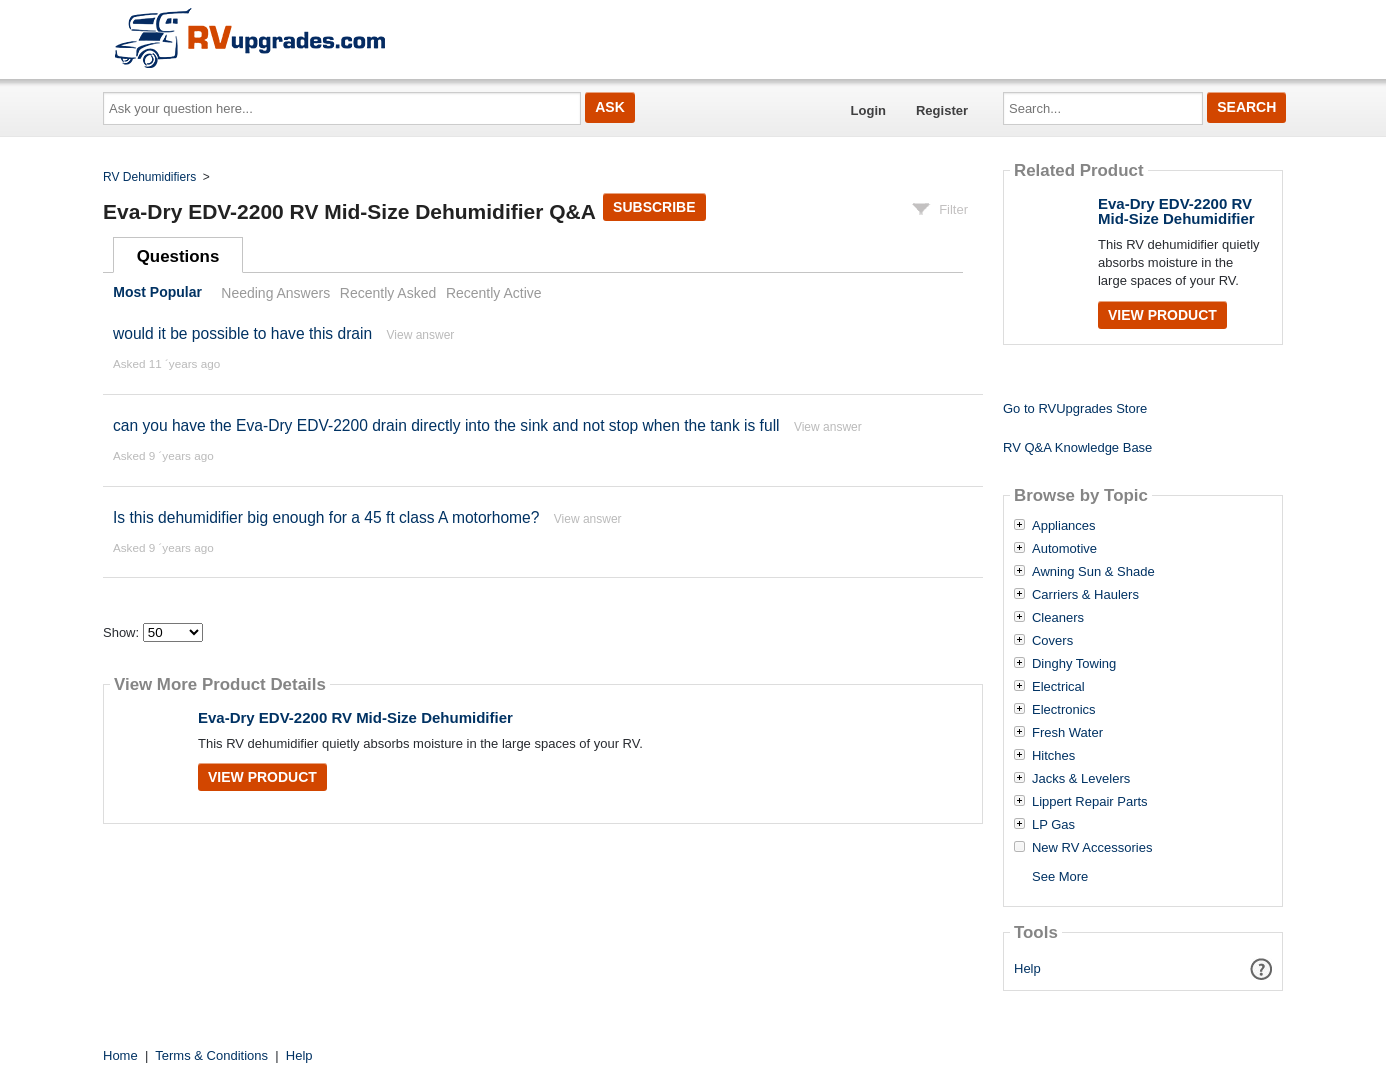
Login (868, 110)
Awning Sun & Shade (1093, 572)
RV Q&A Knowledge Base (1077, 447)
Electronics (1064, 710)
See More (1060, 876)
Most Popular (157, 293)
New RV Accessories (1092, 848)
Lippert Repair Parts (1090, 802)
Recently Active (494, 293)
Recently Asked (388, 293)
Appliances (1064, 526)
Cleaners (1058, 618)
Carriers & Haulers (1085, 595)
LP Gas (1053, 825)
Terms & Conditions (211, 1055)
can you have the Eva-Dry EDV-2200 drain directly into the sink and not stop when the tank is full (446, 425)
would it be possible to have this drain (242, 333)
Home (120, 1055)
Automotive (1064, 549)
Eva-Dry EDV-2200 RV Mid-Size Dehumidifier (355, 717)
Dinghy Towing (1074, 664)
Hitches (1053, 756)
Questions (178, 256)
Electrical (1058, 687)
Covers (1052, 641)
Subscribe (654, 207)
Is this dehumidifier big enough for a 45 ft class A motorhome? (326, 517)
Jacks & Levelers (1081, 779)
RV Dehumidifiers (149, 177)
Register (942, 110)
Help (1027, 968)
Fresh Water (1067, 733)
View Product (262, 777)
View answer (421, 335)
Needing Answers (275, 293)
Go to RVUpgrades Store (1075, 408)
